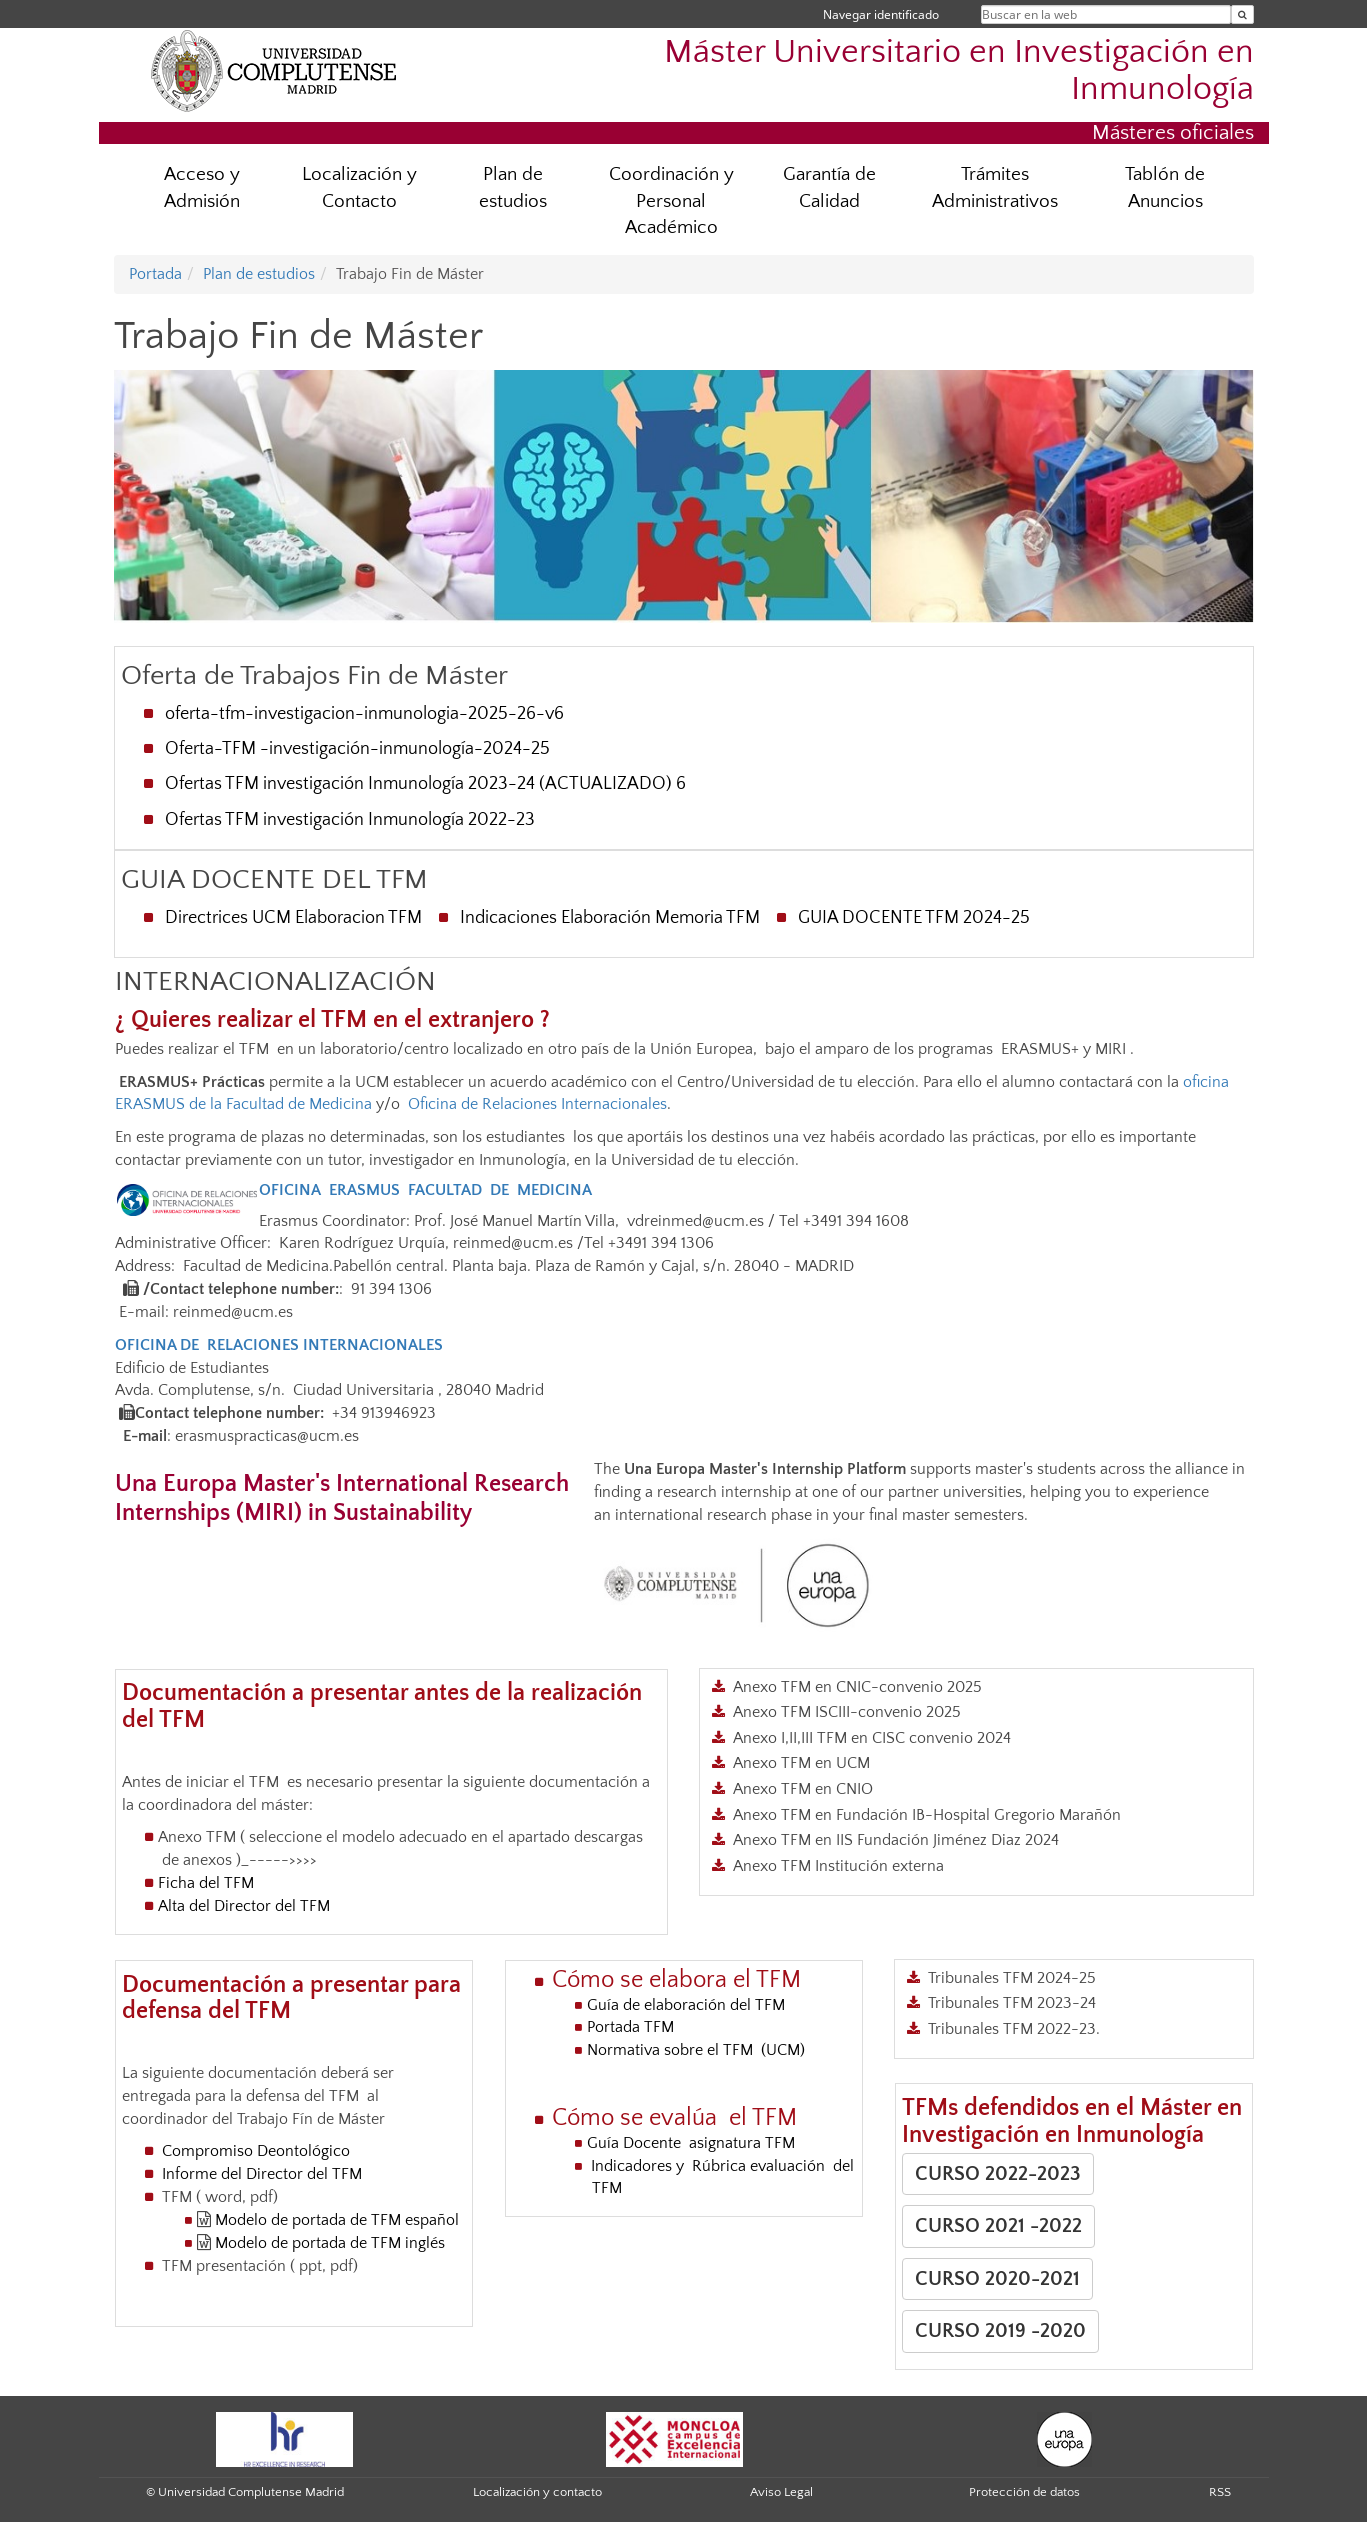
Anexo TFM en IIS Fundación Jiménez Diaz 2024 (896, 1840)
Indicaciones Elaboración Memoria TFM (610, 918)
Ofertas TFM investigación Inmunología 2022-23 (350, 820)
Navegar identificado (881, 14)
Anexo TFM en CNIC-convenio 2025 (857, 1687)
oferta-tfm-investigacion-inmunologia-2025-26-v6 (364, 714)
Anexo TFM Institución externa (838, 1866)
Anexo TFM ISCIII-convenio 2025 (847, 1712)
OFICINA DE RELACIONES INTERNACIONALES (279, 1345)
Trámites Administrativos (995, 188)
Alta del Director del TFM (246, 1906)
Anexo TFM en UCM (801, 1763)
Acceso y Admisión (202, 188)
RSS (1220, 2492)
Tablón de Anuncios (1165, 188)
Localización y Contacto (359, 188)
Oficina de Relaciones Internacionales (537, 1104)
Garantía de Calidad (829, 188)
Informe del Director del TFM (260, 2174)
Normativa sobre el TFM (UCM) (696, 2050)
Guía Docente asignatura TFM (693, 2143)
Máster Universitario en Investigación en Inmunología (959, 71)
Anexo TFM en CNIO (803, 1789)
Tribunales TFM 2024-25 (1012, 1978)
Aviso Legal (781, 2492)
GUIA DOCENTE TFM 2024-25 (914, 918)
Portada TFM (630, 2027)
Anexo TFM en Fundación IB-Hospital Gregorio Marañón (927, 1815)
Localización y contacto (537, 2492)
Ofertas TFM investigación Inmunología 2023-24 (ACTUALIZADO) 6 (425, 784)
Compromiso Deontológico (256, 2151)
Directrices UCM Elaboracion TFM (293, 918)
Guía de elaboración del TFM (690, 2005)
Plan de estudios (513, 188)
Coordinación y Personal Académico (671, 201)
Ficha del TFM (208, 1883)
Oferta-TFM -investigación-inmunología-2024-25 (357, 749)
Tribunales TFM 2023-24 (1012, 2003)
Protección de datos (1024, 2492)
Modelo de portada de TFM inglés (330, 2243)
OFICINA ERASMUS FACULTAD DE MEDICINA (425, 1190)
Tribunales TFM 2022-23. (1014, 2029)
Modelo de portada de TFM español (335, 2220)
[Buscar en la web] (1242, 14)
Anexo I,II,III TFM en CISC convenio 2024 (872, 1738)
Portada (155, 274)
